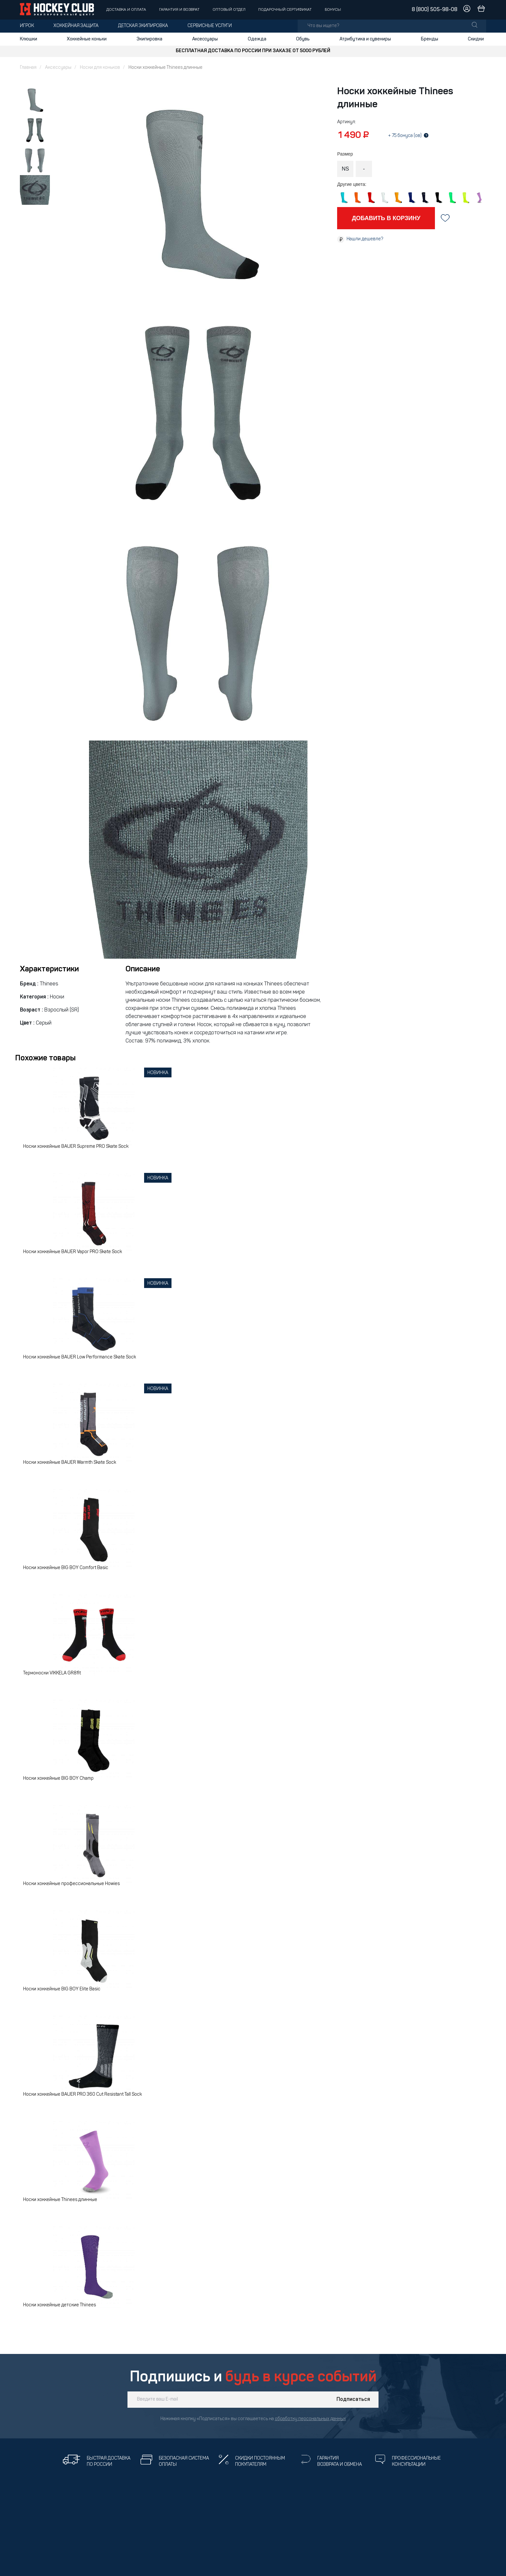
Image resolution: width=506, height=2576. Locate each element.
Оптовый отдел (229, 10)
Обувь (303, 39)
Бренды (429, 39)
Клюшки (28, 39)
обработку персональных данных (310, 2419)
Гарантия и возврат (179, 10)
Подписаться (353, 2399)
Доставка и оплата (126, 10)
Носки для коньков (100, 67)
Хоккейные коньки (87, 39)
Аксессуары (205, 39)
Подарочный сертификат (285, 10)
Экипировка (149, 39)
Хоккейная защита (75, 25)
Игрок (27, 25)
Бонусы (333, 10)
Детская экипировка (143, 25)
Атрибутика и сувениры (365, 39)
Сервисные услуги (209, 25)
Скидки (476, 39)
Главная (28, 67)
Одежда (257, 39)
